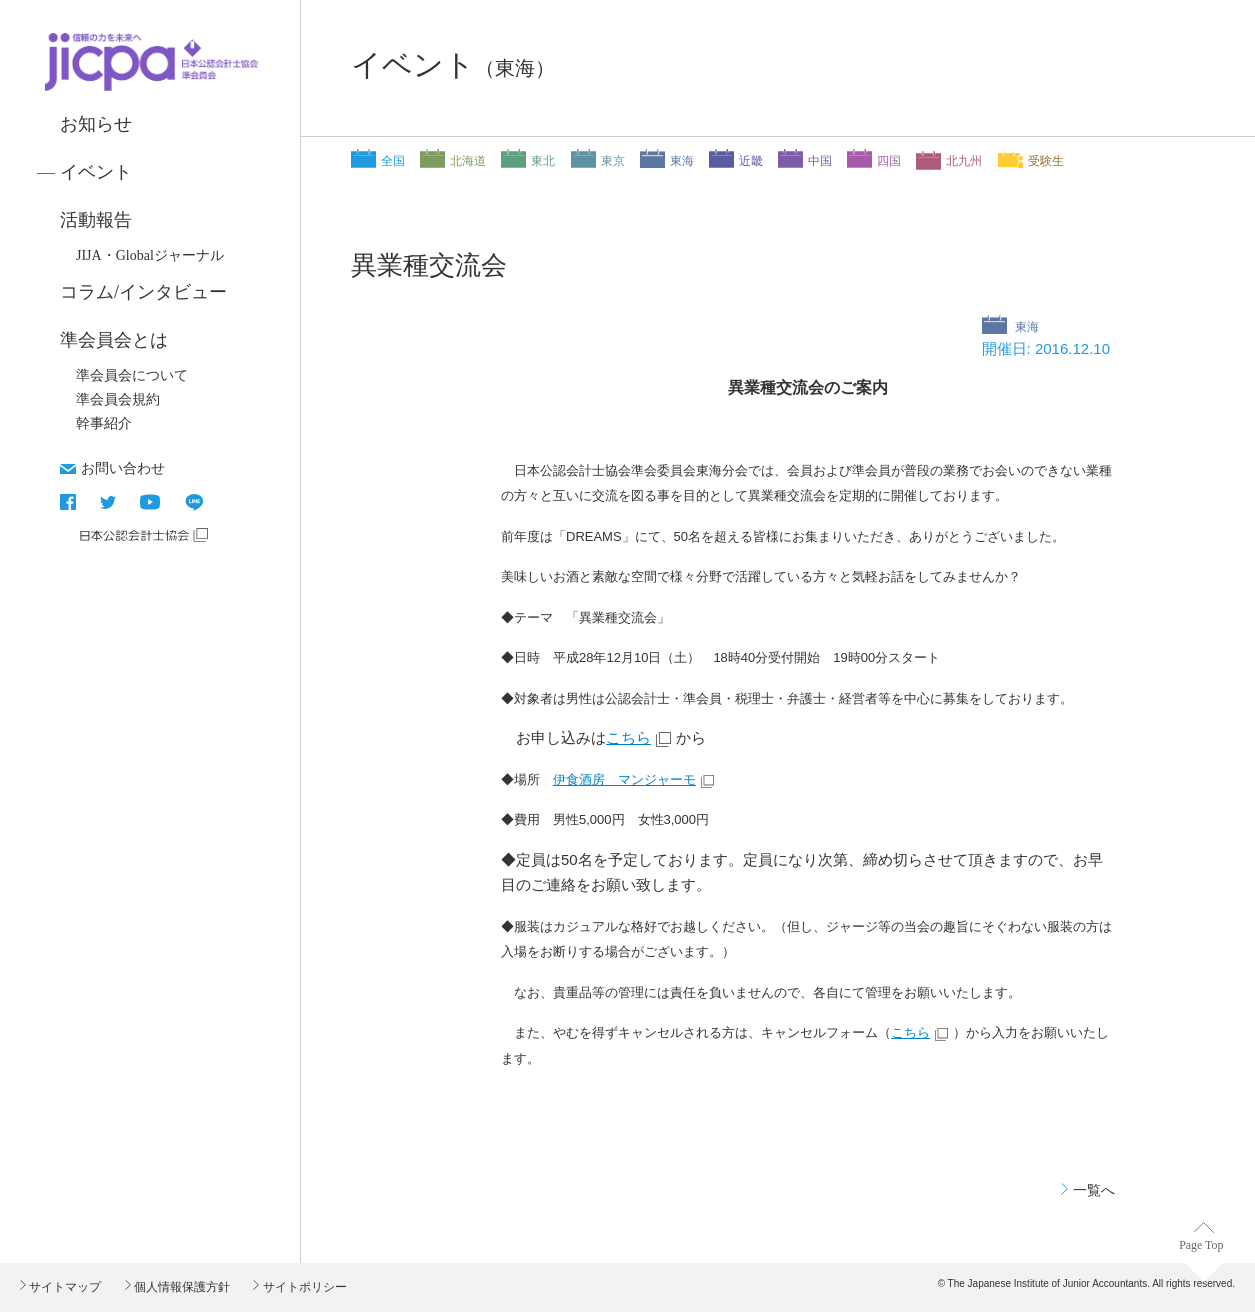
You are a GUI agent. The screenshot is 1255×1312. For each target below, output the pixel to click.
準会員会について (132, 375)
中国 (820, 161)
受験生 (1046, 161)
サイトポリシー (302, 1287)
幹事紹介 (104, 423)
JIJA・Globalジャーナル (150, 255)
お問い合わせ (123, 468)
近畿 (751, 161)
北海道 (468, 161)
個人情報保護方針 (180, 1287)
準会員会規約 (118, 399)
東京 (613, 161)
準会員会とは (114, 340)
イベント (96, 172)
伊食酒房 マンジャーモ (624, 779)
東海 (682, 161)
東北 (543, 161)
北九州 (964, 161)
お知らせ (96, 124)
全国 (393, 161)
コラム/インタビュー (143, 292)
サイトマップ (63, 1287)
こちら (628, 737)
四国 (889, 161)
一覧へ (1094, 1190)
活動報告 (96, 220)
